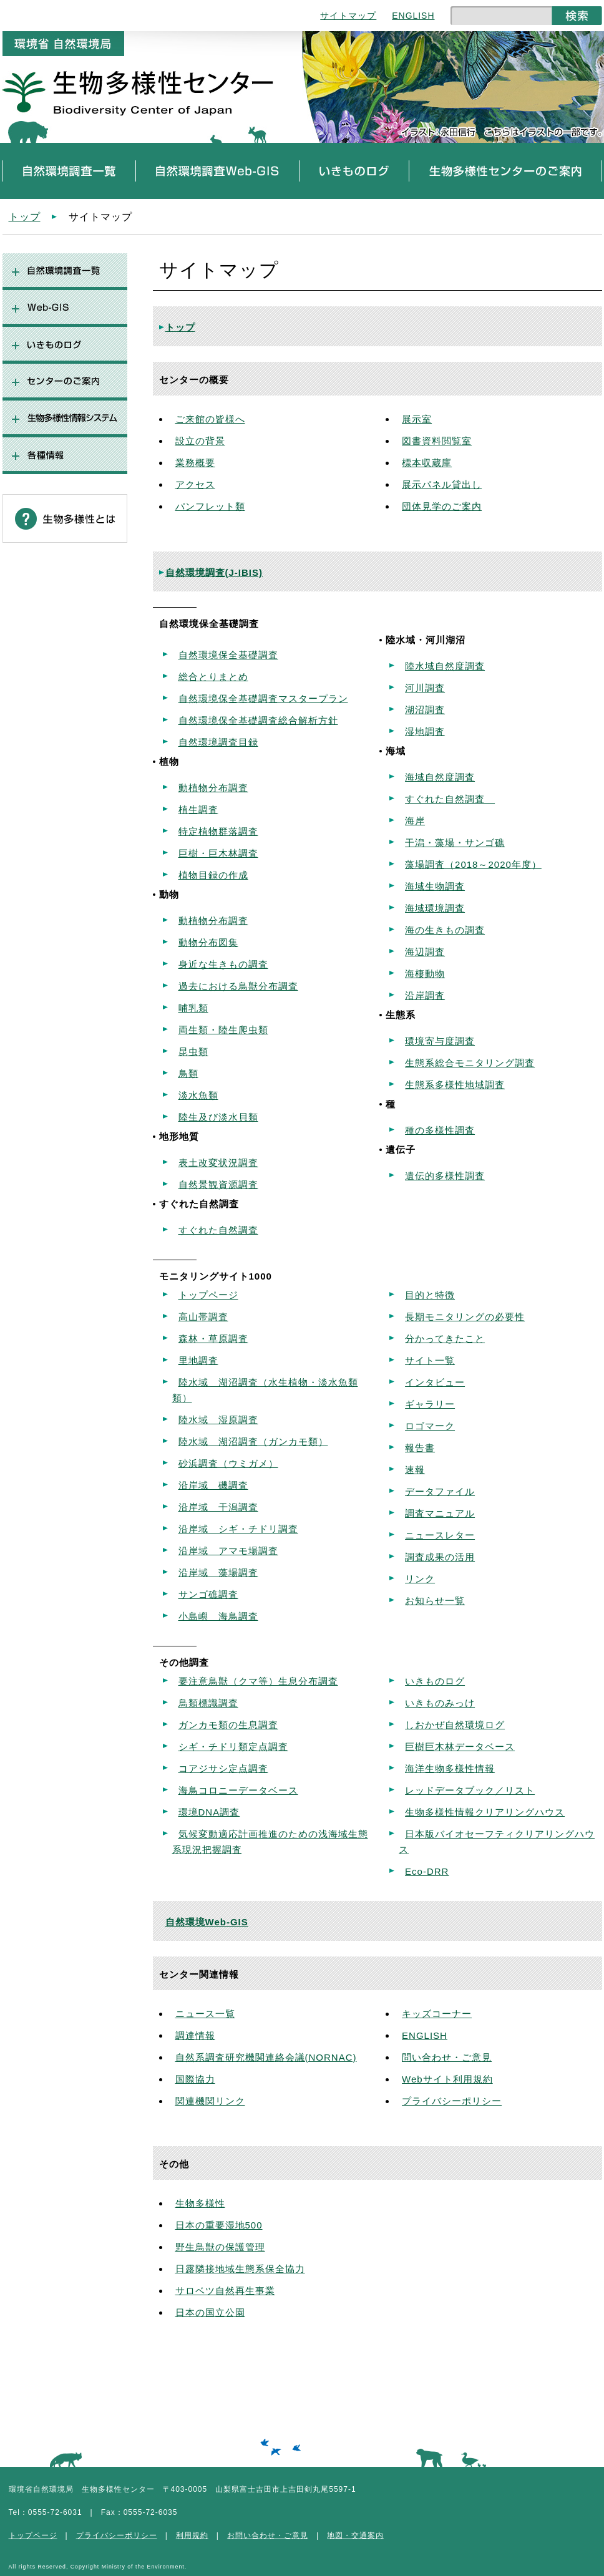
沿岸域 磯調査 (213, 1485)
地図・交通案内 (355, 2535)
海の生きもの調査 (445, 930)
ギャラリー (430, 1404)
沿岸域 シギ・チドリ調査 (238, 1529)
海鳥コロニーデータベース (238, 1790)
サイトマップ (348, 16)
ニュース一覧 (205, 2013)
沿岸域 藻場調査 (218, 1572)
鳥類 (188, 1073)
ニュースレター (440, 1535)
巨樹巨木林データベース (460, 1746)
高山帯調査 (203, 1316)
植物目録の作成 (213, 875)
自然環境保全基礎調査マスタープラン (263, 698)
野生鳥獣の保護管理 (220, 2247)
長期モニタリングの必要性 (465, 1316)
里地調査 (198, 1360)
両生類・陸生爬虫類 (223, 1029)
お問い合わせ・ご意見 (267, 2535)
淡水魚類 (198, 1095)
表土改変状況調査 (218, 1162)
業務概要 (195, 462)
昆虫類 (193, 1051)
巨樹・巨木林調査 (218, 853)
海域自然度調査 (440, 777)
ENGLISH (413, 16)
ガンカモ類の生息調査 (228, 1724)
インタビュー (435, 1382)
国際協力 (195, 2079)
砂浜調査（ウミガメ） (228, 1463)
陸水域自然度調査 (445, 666)
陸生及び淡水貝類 (218, 1117)
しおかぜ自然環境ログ (455, 1724)
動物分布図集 (208, 942)
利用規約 (192, 2535)
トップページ (208, 1295)
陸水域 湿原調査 (218, 1419)
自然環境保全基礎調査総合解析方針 (258, 720)
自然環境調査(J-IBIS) (214, 572)
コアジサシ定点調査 (223, 1768)
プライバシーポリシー (452, 2101)
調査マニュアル (440, 1513)
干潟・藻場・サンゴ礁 (455, 842)
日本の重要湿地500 (219, 2225)
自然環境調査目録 (218, 742)
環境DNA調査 (209, 1812)
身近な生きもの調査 (223, 964)
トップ (25, 216)
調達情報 (195, 2035)
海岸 (415, 820)
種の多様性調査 (440, 1130)
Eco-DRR (427, 1871)
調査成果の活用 (440, 1557)
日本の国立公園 (210, 2312)
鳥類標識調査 (208, 1703)
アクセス (195, 484)
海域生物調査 (435, 886)
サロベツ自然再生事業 (225, 2290)
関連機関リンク (210, 2101)
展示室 (417, 419)
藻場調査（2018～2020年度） (473, 864)
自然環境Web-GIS (206, 1922)
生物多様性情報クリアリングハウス (485, 1812)
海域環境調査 (435, 908)
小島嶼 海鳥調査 (218, 1616)
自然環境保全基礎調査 (228, 654)
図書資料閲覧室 (437, 440)
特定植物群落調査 (218, 831)
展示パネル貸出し (442, 484)
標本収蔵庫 (427, 462)
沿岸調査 (425, 995)
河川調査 (425, 688)
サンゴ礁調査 (208, 1594)
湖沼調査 (425, 709)
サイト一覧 (430, 1360)
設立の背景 (200, 440)
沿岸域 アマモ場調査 (228, 1550)
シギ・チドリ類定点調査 (233, 1746)
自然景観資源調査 (218, 1184)
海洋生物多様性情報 (450, 1768)
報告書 (420, 1447)
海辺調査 (425, 951)
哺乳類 (193, 1008)
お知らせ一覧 (435, 1600)
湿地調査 (425, 731)
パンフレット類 (210, 506)
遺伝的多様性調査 (445, 1175)
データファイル (440, 1491)
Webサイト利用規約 (447, 2079)
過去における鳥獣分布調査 (238, 986)
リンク (420, 1578)
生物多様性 (200, 2203)
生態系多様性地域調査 (455, 1084)
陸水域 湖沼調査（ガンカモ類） (253, 1441)
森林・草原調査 (213, 1338)
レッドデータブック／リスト (470, 1790)
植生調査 (198, 809)
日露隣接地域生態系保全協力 (240, 2268)
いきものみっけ (440, 1703)
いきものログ (435, 1681)
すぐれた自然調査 (218, 1230)
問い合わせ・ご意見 (447, 2057)
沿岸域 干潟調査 (218, 1507)
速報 (415, 1469)
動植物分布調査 (213, 787)
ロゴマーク (430, 1426)
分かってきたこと (445, 1338)
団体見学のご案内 (442, 506)
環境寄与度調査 (440, 1041)
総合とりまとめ (213, 676)
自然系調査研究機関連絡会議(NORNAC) (266, 2057)
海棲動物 (425, 973)
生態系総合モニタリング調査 (470, 1062)
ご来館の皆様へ (210, 419)
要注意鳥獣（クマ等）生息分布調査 (258, 1681)
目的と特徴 (430, 1295)
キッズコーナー (437, 2013)
